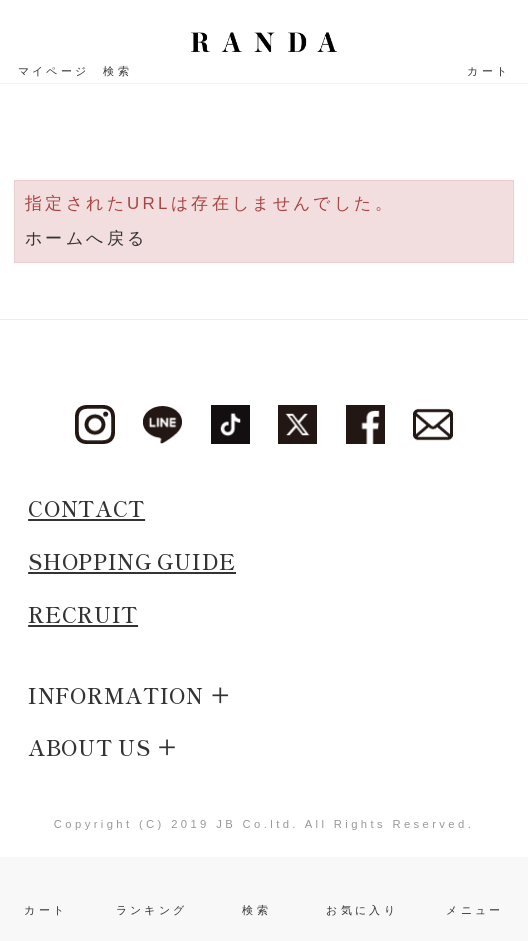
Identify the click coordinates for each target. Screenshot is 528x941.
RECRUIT (83, 614)
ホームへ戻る (86, 238)
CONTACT (86, 508)
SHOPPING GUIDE (132, 561)
